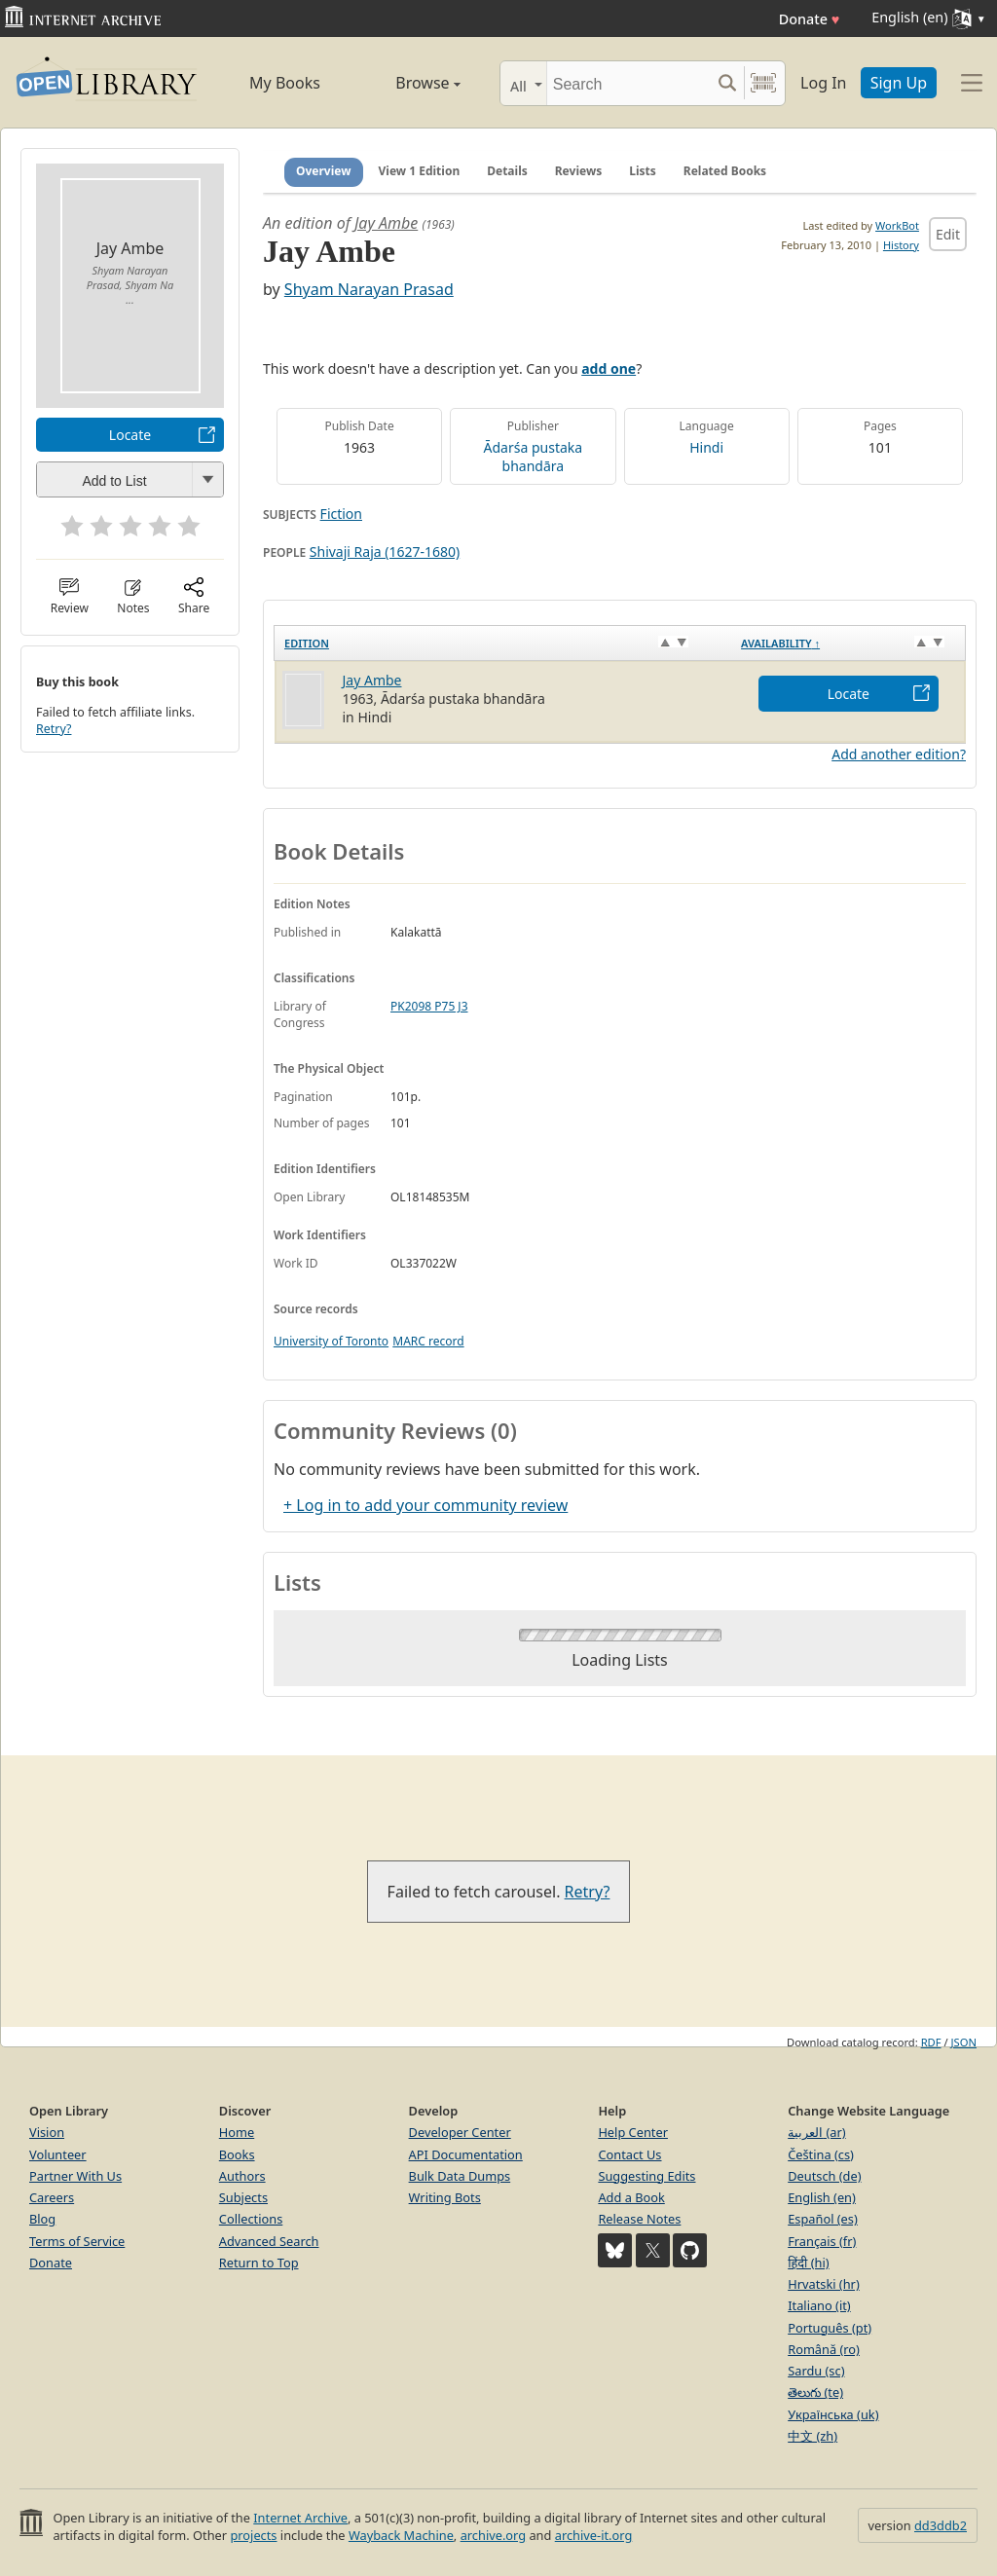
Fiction (341, 513)
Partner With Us (75, 2176)
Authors (242, 2176)
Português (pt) (829, 2328)
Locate (130, 434)
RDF (931, 2042)
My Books (284, 82)
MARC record (427, 1341)
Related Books (724, 171)
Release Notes (639, 2218)
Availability (780, 643)
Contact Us (629, 2154)
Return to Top (259, 2262)
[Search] (628, 83)
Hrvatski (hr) (824, 2284)
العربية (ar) (816, 2132)
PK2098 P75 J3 (429, 1006)
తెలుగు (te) (815, 2392)
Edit (948, 234)
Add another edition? (898, 754)
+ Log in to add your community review (425, 1505)
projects (253, 2535)
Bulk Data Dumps (460, 2176)
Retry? (53, 728)
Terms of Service (77, 2241)
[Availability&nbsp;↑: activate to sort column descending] (848, 642)
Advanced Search (269, 2241)
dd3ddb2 (940, 2525)
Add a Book (631, 2197)
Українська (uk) (833, 2414)
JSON (964, 2042)
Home (236, 2132)
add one (608, 368)
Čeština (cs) (821, 2154)
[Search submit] (727, 83)
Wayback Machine (401, 2535)
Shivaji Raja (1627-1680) (385, 551)
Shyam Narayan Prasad (369, 289)
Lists (642, 171)
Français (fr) (822, 2241)
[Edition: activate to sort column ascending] (503, 642)
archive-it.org (594, 2535)
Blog (42, 2218)
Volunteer (58, 2154)
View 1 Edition (420, 171)
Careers (51, 2197)
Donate (809, 19)
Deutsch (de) (824, 2176)
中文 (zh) (812, 2436)
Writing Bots (445, 2197)
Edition (306, 643)
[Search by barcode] (763, 83)
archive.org (493, 2535)
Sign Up (898, 82)
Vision (46, 2132)
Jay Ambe (386, 223)
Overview (323, 171)
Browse (408, 82)
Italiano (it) (819, 2305)
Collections (251, 2218)
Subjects (243, 2197)
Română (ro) (824, 2349)
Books (237, 2154)
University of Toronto (331, 1341)
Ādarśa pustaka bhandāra (533, 456)
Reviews (578, 171)
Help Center (633, 2132)
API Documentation (466, 2154)
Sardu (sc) (816, 2370)
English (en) (822, 2197)
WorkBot (897, 225)
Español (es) (823, 2218)
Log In (823, 82)
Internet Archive (300, 2517)
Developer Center (460, 2132)
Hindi (706, 447)
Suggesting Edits (646, 2176)
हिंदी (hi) (808, 2262)
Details (507, 171)
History (901, 245)
